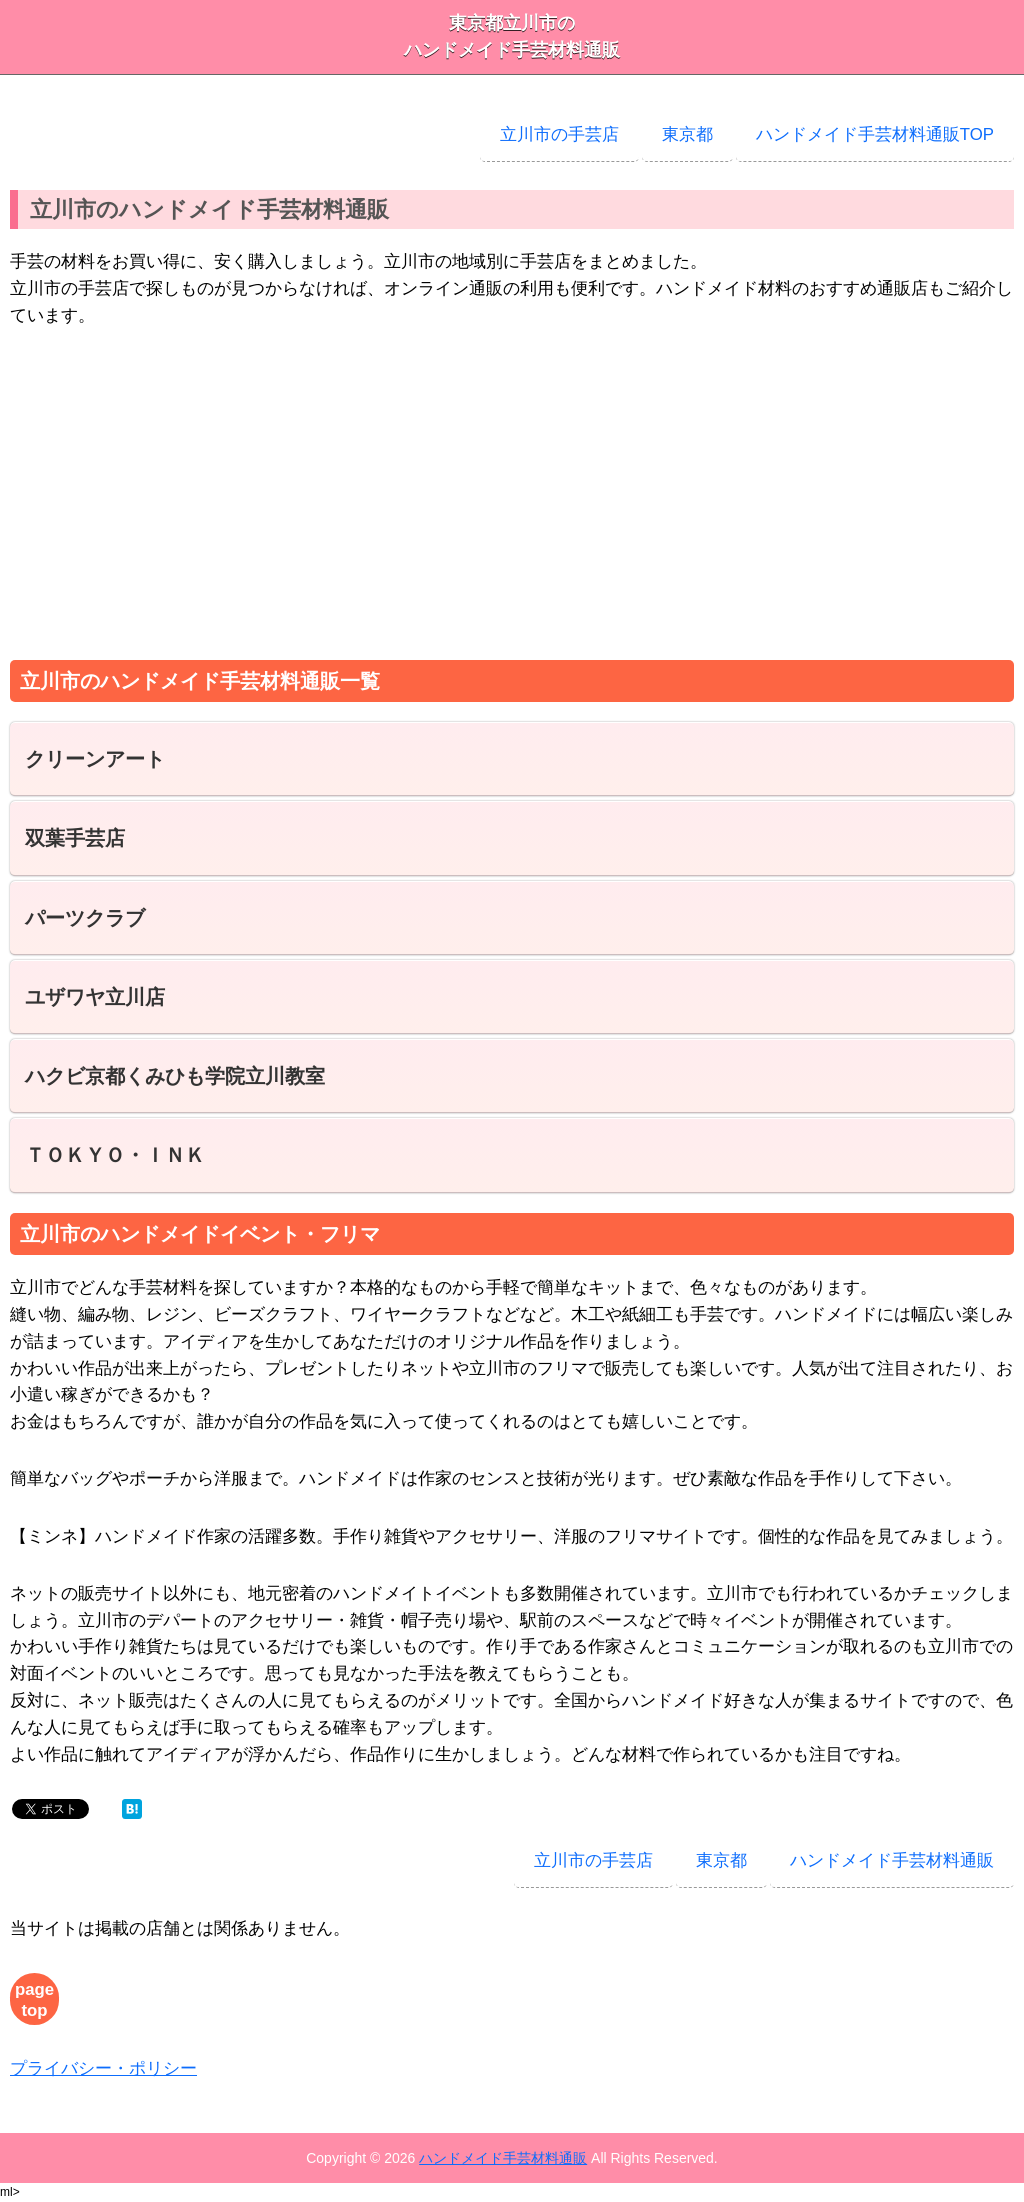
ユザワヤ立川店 (95, 997)
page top (34, 1999)
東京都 (687, 134)
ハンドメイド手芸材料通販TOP (875, 134)
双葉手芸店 (75, 838)
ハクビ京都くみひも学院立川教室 (175, 1076)
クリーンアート (95, 759)
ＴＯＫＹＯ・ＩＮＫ (115, 1155)
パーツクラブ (85, 918)
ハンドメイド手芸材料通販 (892, 1860)
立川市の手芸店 (559, 134)
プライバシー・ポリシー (103, 2068)
